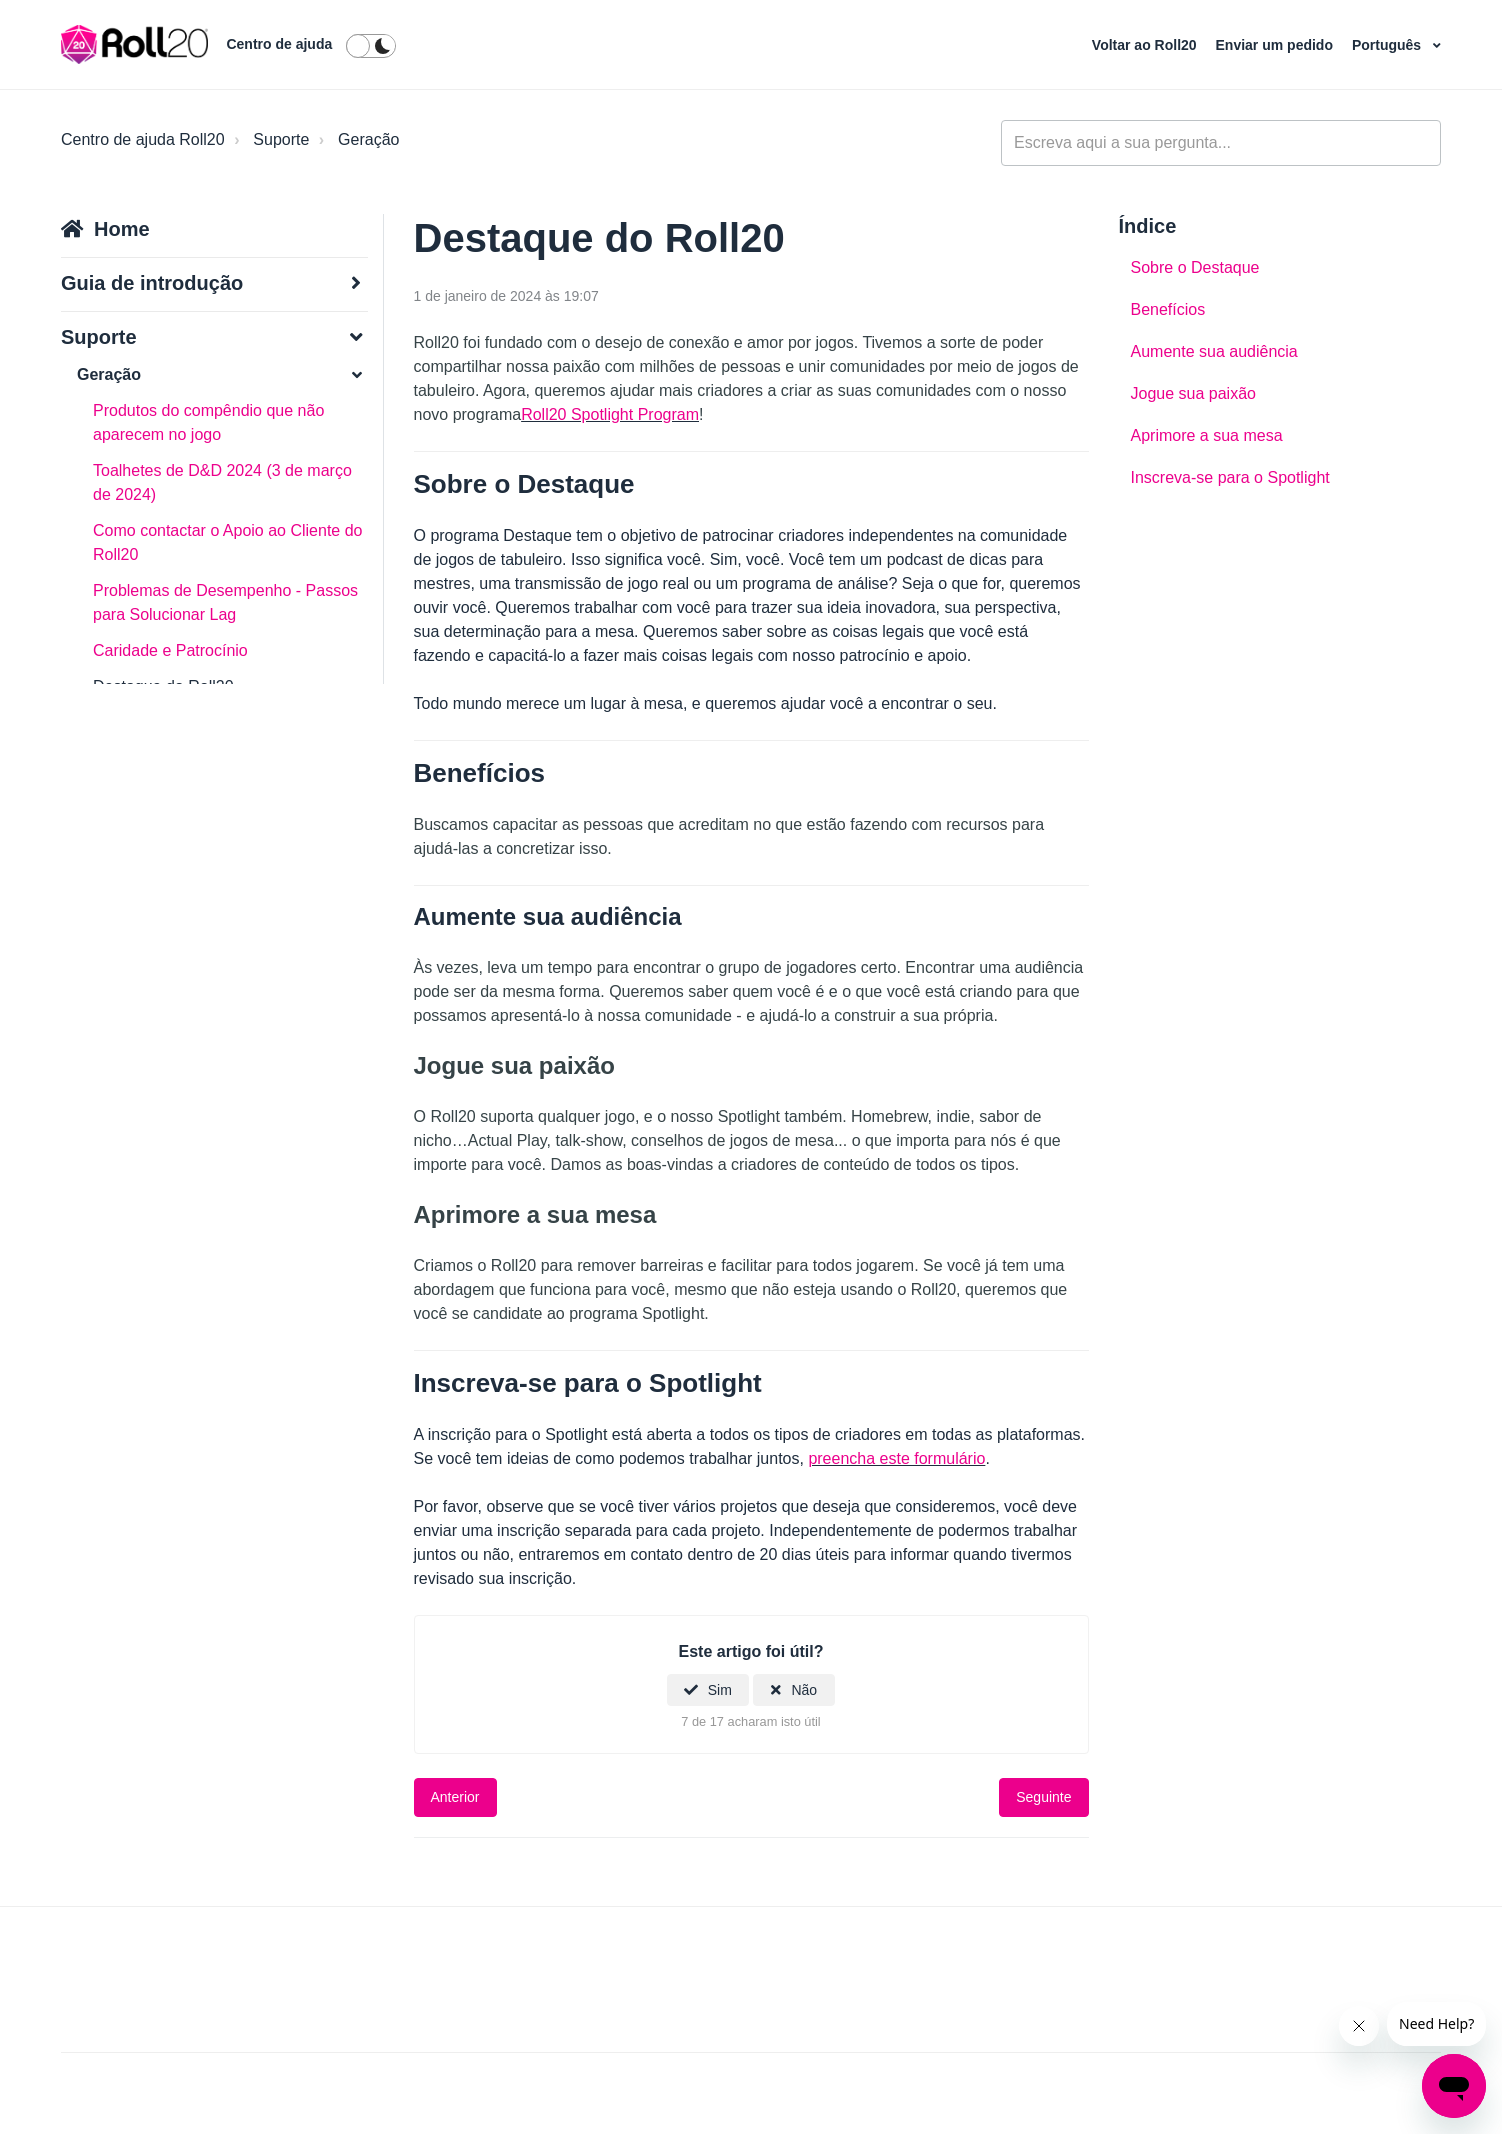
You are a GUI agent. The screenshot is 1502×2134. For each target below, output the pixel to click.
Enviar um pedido (1276, 45)
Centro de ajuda (279, 44)
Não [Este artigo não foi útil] (804, 1690)
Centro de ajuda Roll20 (143, 139)
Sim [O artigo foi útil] (720, 1690)
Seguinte (1043, 1797)
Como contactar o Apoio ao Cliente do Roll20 (228, 542)
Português (1388, 45)
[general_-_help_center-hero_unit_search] (1221, 143)
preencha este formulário (896, 1458)
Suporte (281, 139)
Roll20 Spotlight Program (610, 414)
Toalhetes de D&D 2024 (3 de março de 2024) (222, 482)
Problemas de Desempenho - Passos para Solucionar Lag (225, 602)
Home (122, 229)
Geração (368, 139)
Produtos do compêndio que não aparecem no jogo (208, 422)
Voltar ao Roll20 (1146, 45)
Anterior (455, 1797)
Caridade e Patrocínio (170, 650)
